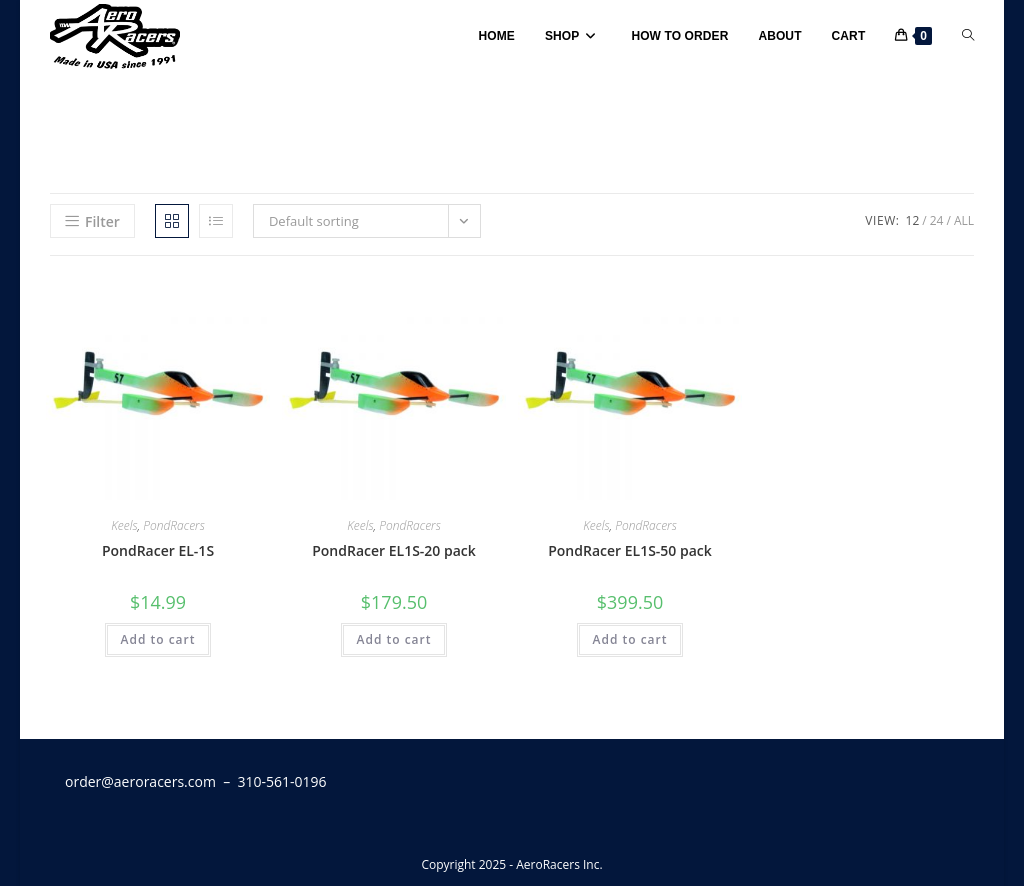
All (964, 220)
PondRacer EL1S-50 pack (630, 550)
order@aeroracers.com (140, 781)
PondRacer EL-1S (158, 550)
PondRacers (174, 525)
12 (913, 220)
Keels (124, 525)
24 (937, 220)
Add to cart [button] (157, 639)
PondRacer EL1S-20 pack (394, 550)
